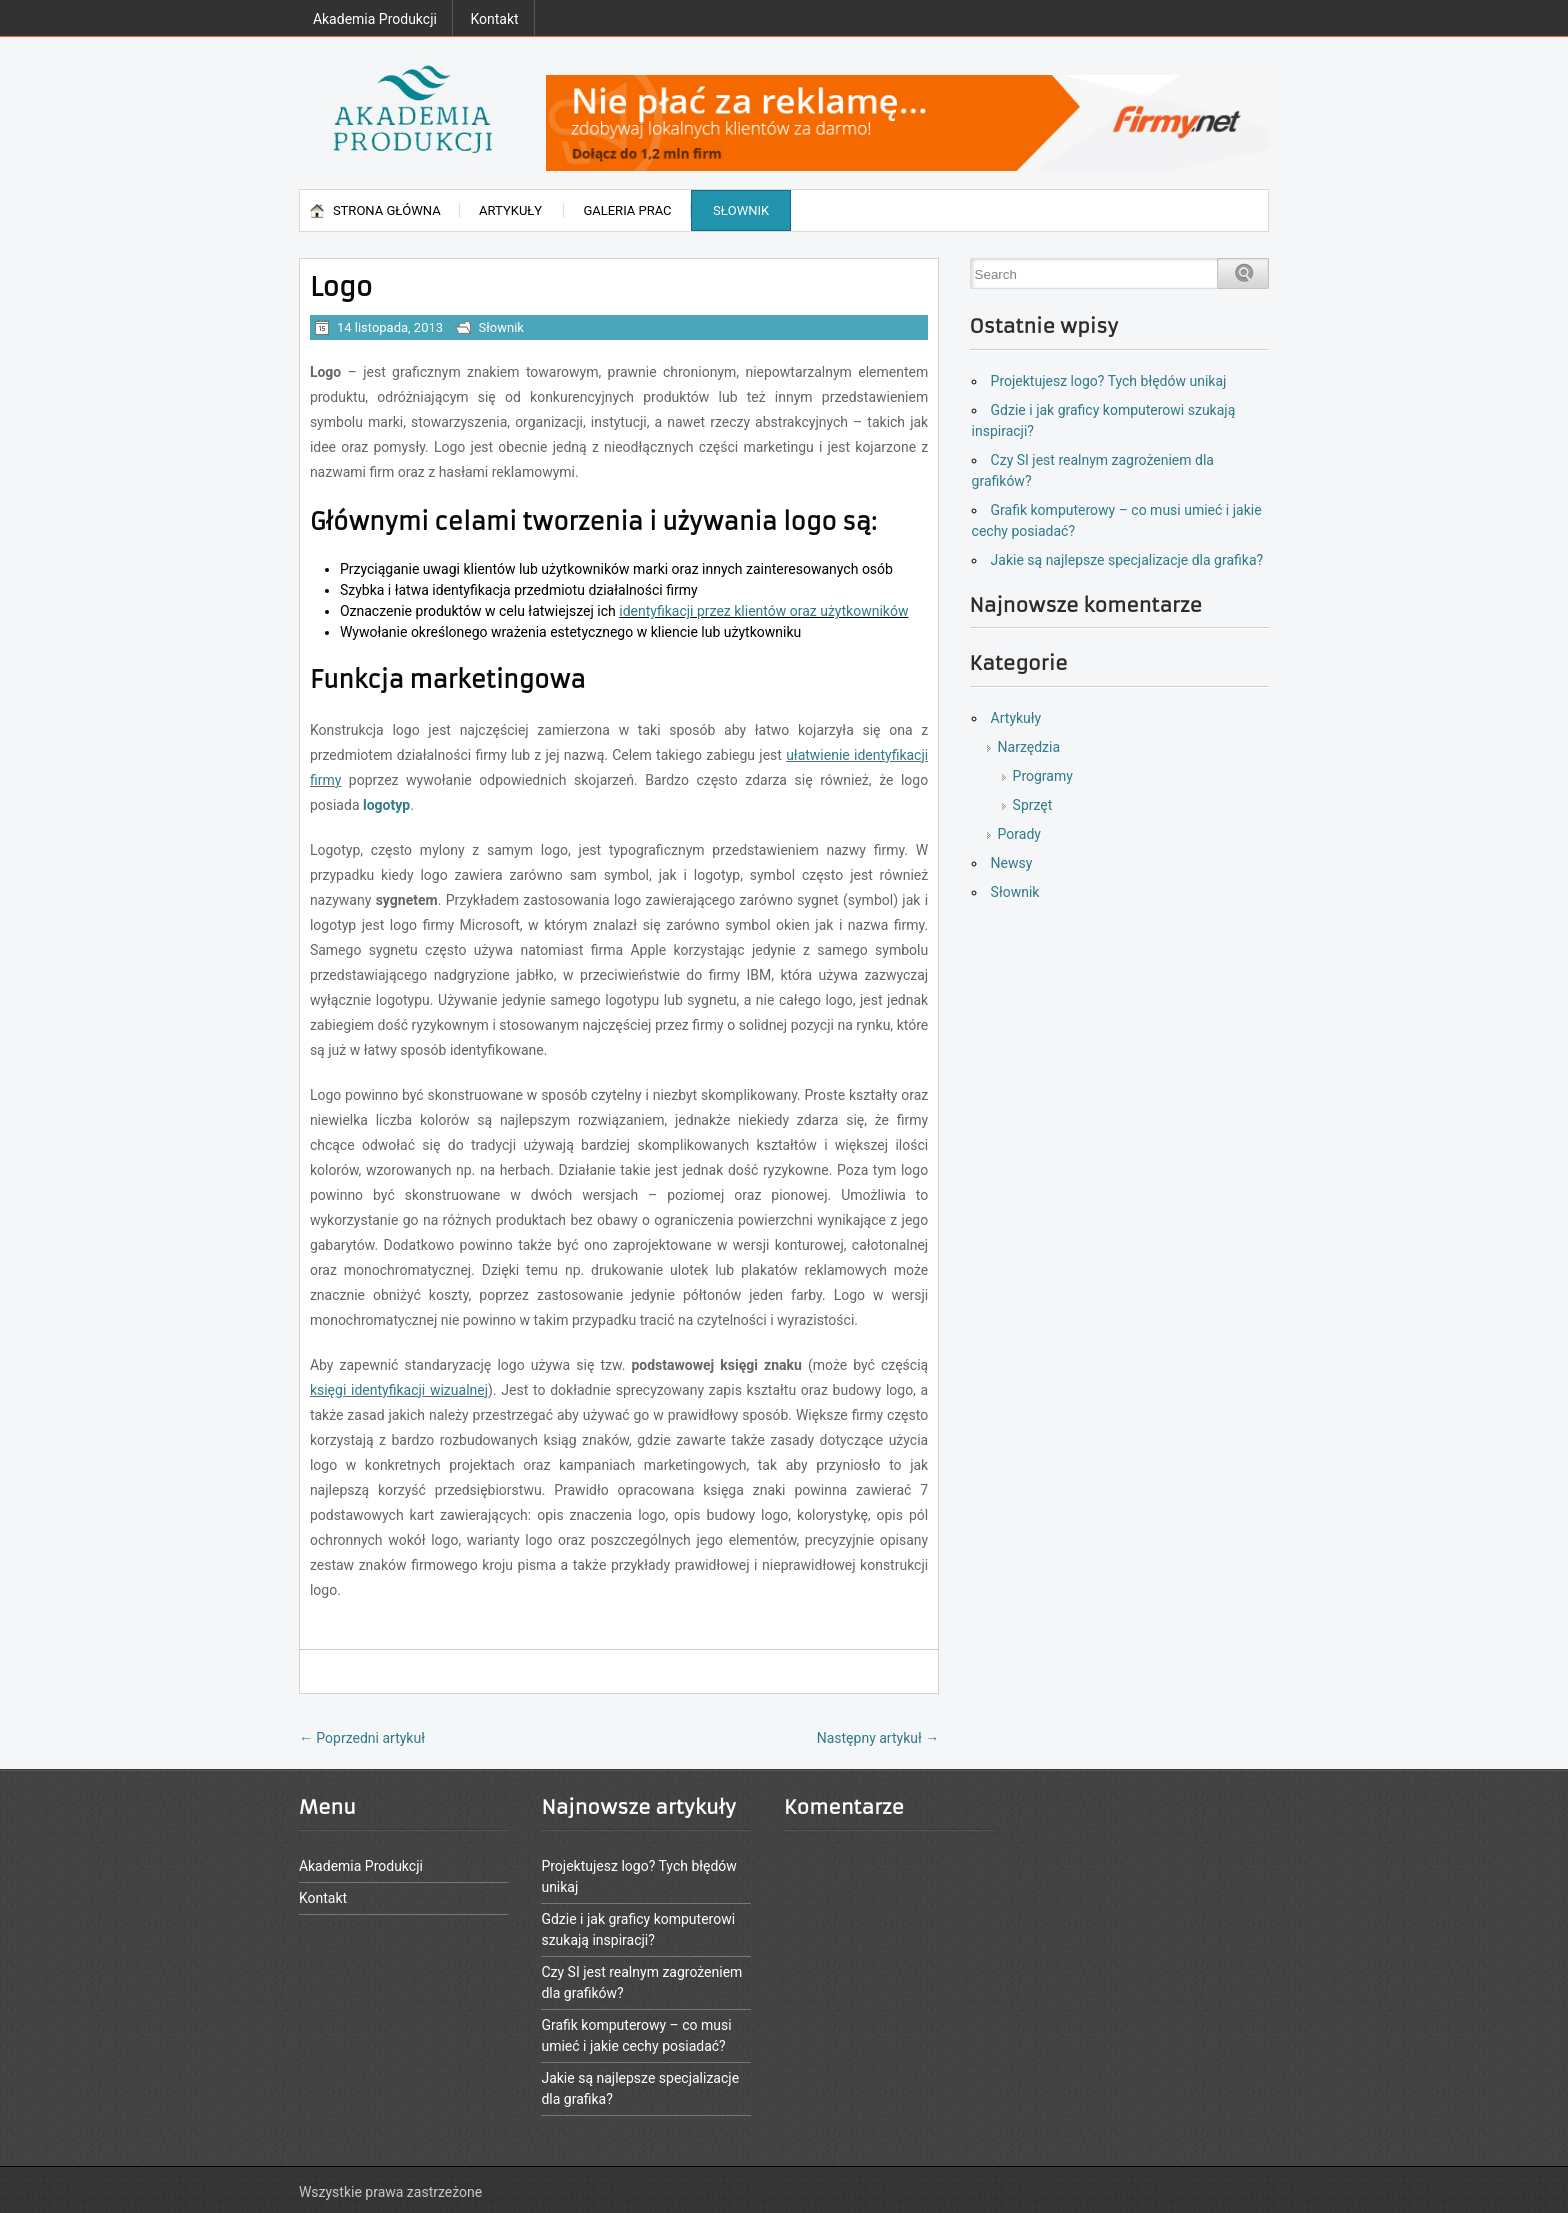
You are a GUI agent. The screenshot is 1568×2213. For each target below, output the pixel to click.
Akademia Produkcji (375, 19)
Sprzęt (1033, 805)
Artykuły (510, 210)
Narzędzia (1029, 747)
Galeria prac (627, 210)
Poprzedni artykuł (362, 1738)
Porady (1019, 834)
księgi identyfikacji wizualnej (399, 1390)
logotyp (386, 805)
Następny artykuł (878, 1738)
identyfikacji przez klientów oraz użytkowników (763, 611)
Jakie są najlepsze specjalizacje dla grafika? (1127, 560)
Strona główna (387, 210)
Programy (1043, 776)
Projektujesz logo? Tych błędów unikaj (1109, 381)
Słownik (741, 210)
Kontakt (494, 19)
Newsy (1012, 863)
